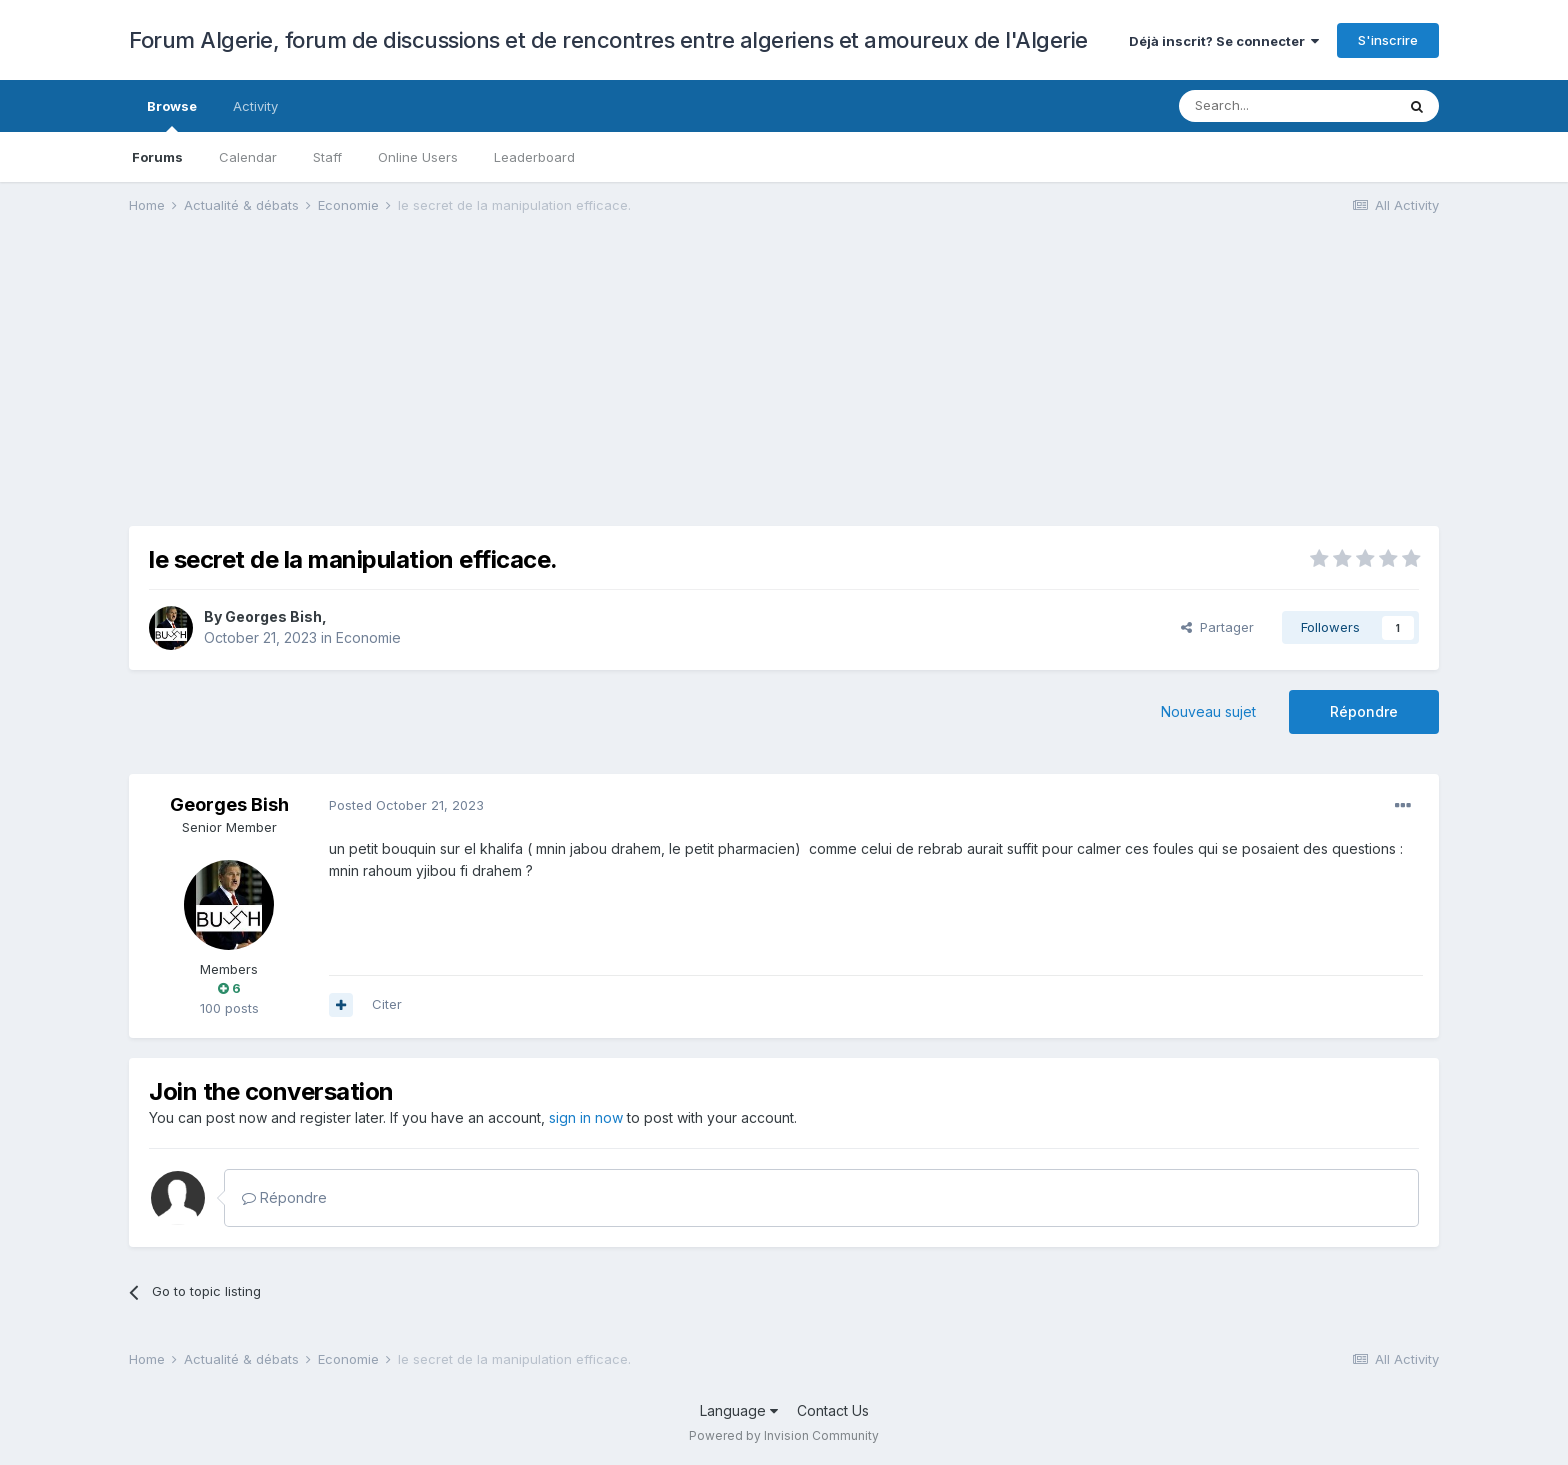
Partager (1217, 627)
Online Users (418, 157)
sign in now (586, 1117)
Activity (255, 106)
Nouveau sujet (1208, 711)
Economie (368, 637)
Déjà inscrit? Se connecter (1224, 41)
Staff (327, 157)
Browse (172, 115)
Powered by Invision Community (784, 1435)
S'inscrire (1388, 40)
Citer (387, 1004)
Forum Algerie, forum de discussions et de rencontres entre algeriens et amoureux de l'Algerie (608, 40)
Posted (406, 805)
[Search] (1287, 106)
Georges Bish (273, 616)
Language (739, 1410)
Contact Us (833, 1410)
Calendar (248, 157)
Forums (157, 157)
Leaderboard (534, 157)
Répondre (1364, 711)
